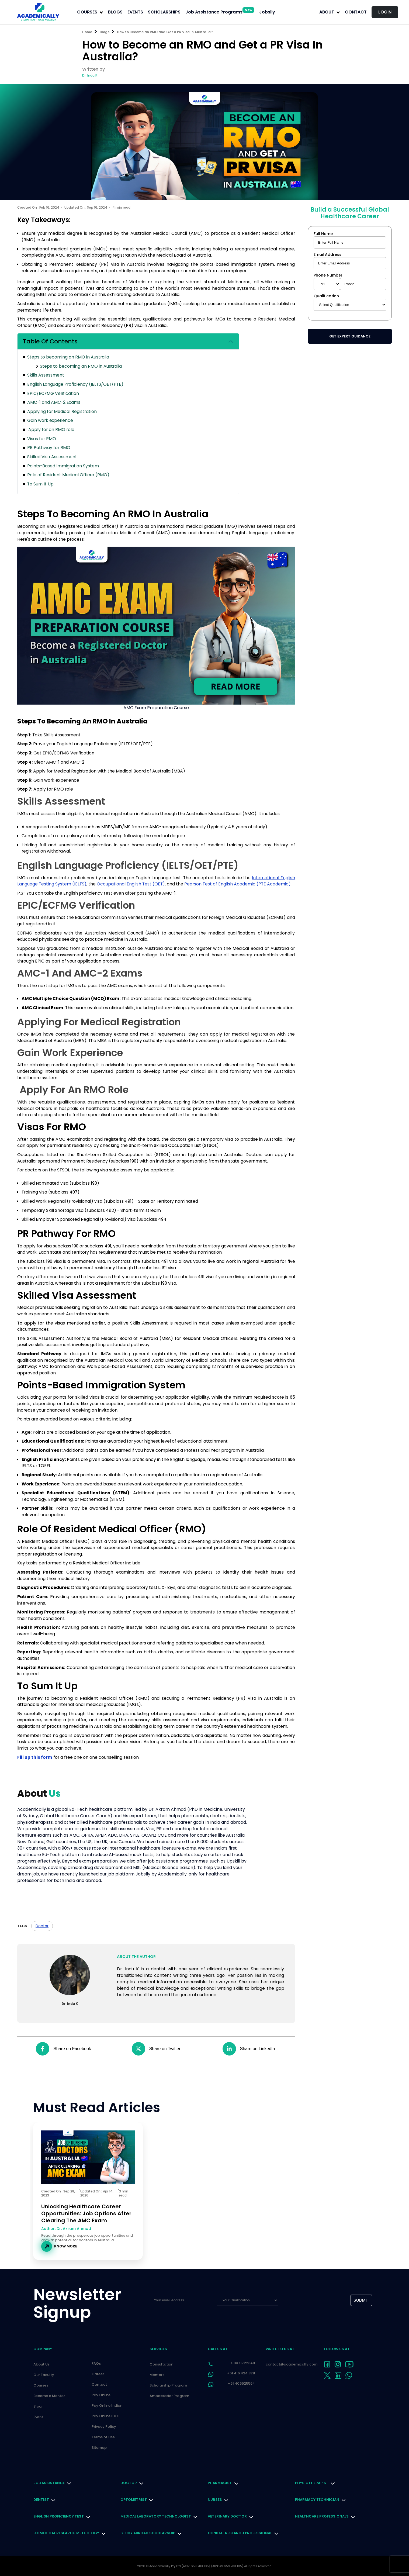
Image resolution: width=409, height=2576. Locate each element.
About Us (41, 2364)
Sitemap (99, 2447)
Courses (40, 2385)
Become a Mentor (49, 2395)
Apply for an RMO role (50, 429)
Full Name (323, 234)
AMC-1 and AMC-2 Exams (53, 402)
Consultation (161, 2364)
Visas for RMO (41, 439)
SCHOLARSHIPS (164, 12)
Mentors (157, 2374)
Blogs (104, 32)
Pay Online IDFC (106, 2416)
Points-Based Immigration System (63, 466)
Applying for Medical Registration (62, 411)
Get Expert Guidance (349, 336)
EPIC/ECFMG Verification (53, 393)
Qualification (326, 296)
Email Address (327, 254)
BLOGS (115, 12)
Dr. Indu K (89, 75)
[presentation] (311, 2301)
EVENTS (135, 12)
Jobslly (267, 12)
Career (98, 2374)
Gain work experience (50, 420)
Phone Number (328, 275)
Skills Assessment (45, 375)
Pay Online (101, 2395)
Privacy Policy (104, 2426)
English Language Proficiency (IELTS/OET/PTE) (75, 384)
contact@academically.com (291, 2364)
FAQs (96, 2363)
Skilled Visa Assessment (52, 457)
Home (87, 32)
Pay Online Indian (107, 2405)
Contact (356, 12)
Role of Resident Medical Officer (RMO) (68, 475)
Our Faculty (43, 2374)
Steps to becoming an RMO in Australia (68, 357)
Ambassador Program (169, 2395)
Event (38, 2416)
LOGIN (384, 12)
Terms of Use (103, 2437)
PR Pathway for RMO (48, 447)
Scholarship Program (168, 2385)
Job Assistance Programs (219, 12)
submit (361, 2300)
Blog (37, 2406)
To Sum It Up (40, 484)
